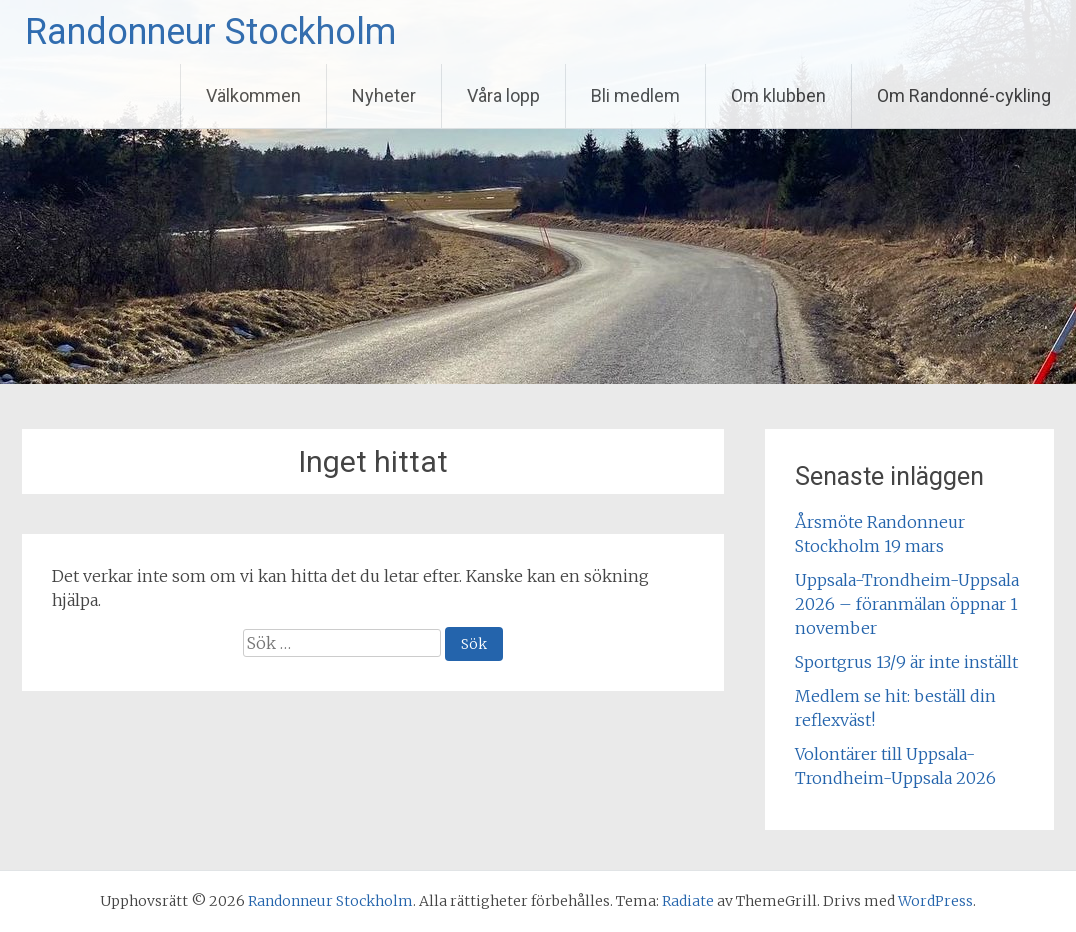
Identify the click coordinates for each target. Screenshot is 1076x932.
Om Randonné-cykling (964, 95)
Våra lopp (503, 95)
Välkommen (253, 95)
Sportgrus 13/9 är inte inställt (906, 662)
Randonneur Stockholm (210, 32)
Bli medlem (635, 95)
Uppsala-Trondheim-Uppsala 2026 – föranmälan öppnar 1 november (907, 604)
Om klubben (778, 95)
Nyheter (384, 95)
